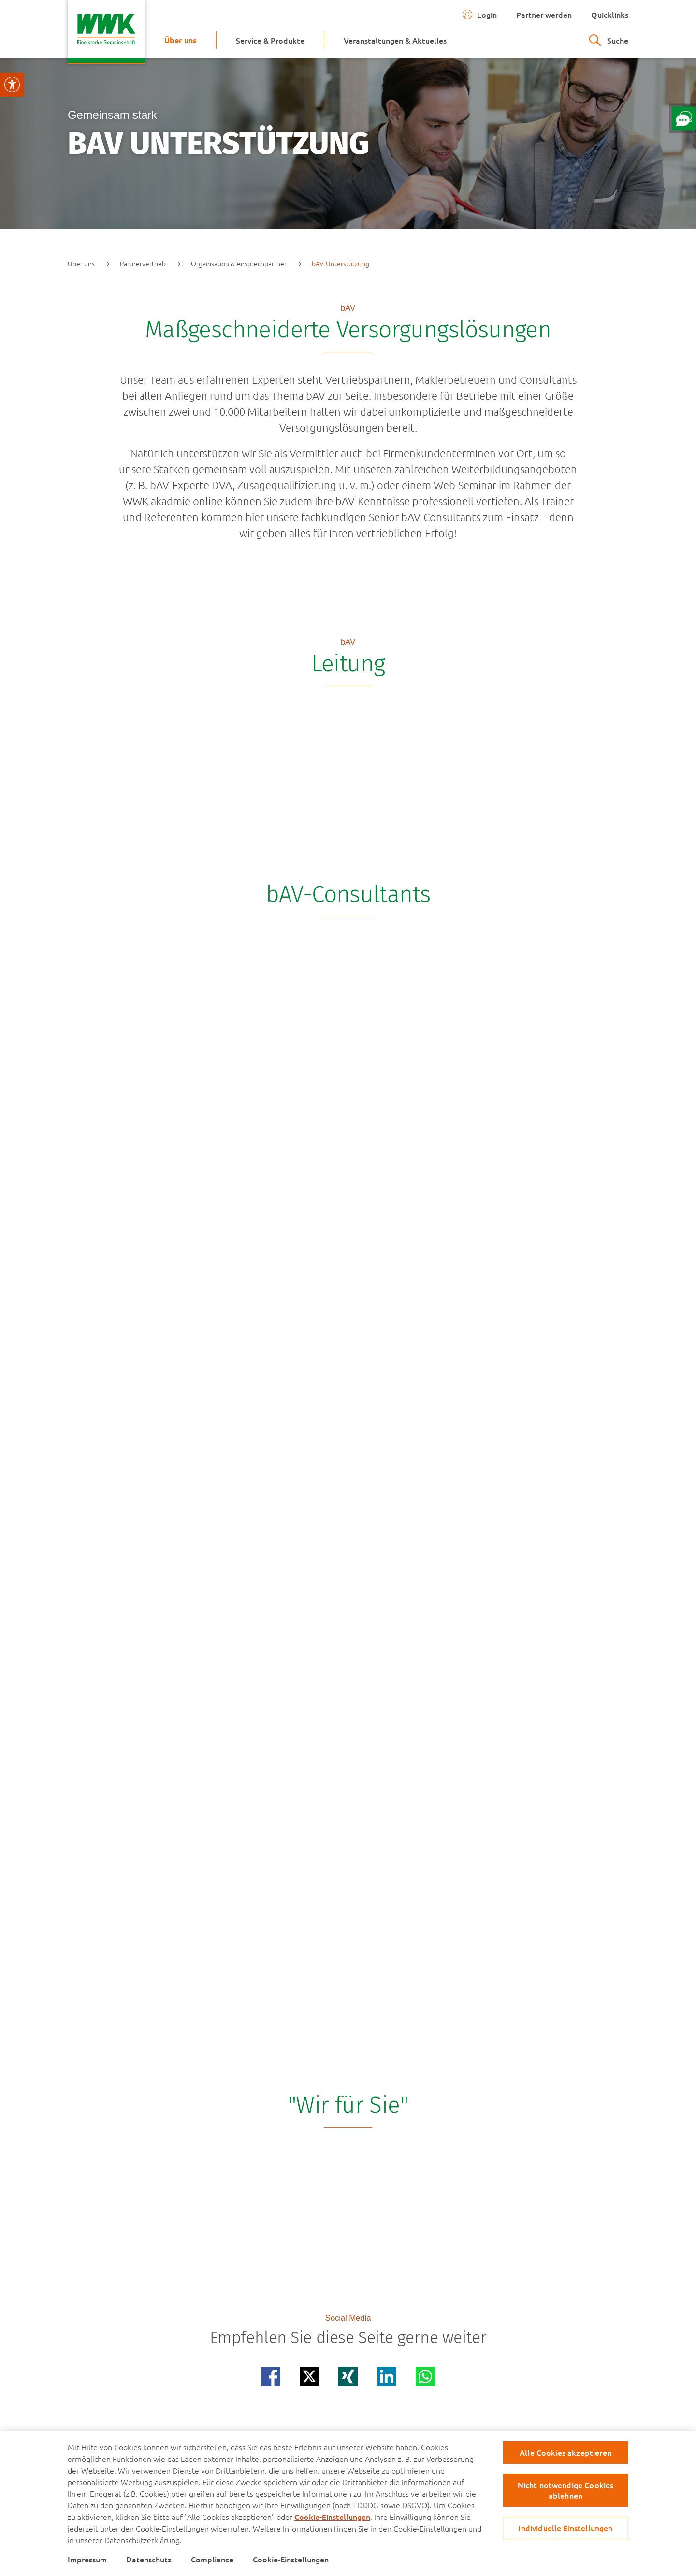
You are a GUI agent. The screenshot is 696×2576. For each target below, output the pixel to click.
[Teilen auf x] (309, 2376)
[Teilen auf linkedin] (386, 2376)
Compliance (212, 2559)
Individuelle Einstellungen (565, 2527)
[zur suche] (608, 40)
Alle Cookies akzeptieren (565, 2452)
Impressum (87, 2559)
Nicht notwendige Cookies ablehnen (566, 2489)
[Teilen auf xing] (348, 2376)
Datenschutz (149, 2559)
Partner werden (544, 14)
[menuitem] (180, 40)
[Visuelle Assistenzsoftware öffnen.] (12, 85)
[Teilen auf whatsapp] (425, 2376)
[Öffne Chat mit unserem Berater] (684, 118)
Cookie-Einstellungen (332, 2516)
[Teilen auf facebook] (270, 2376)
